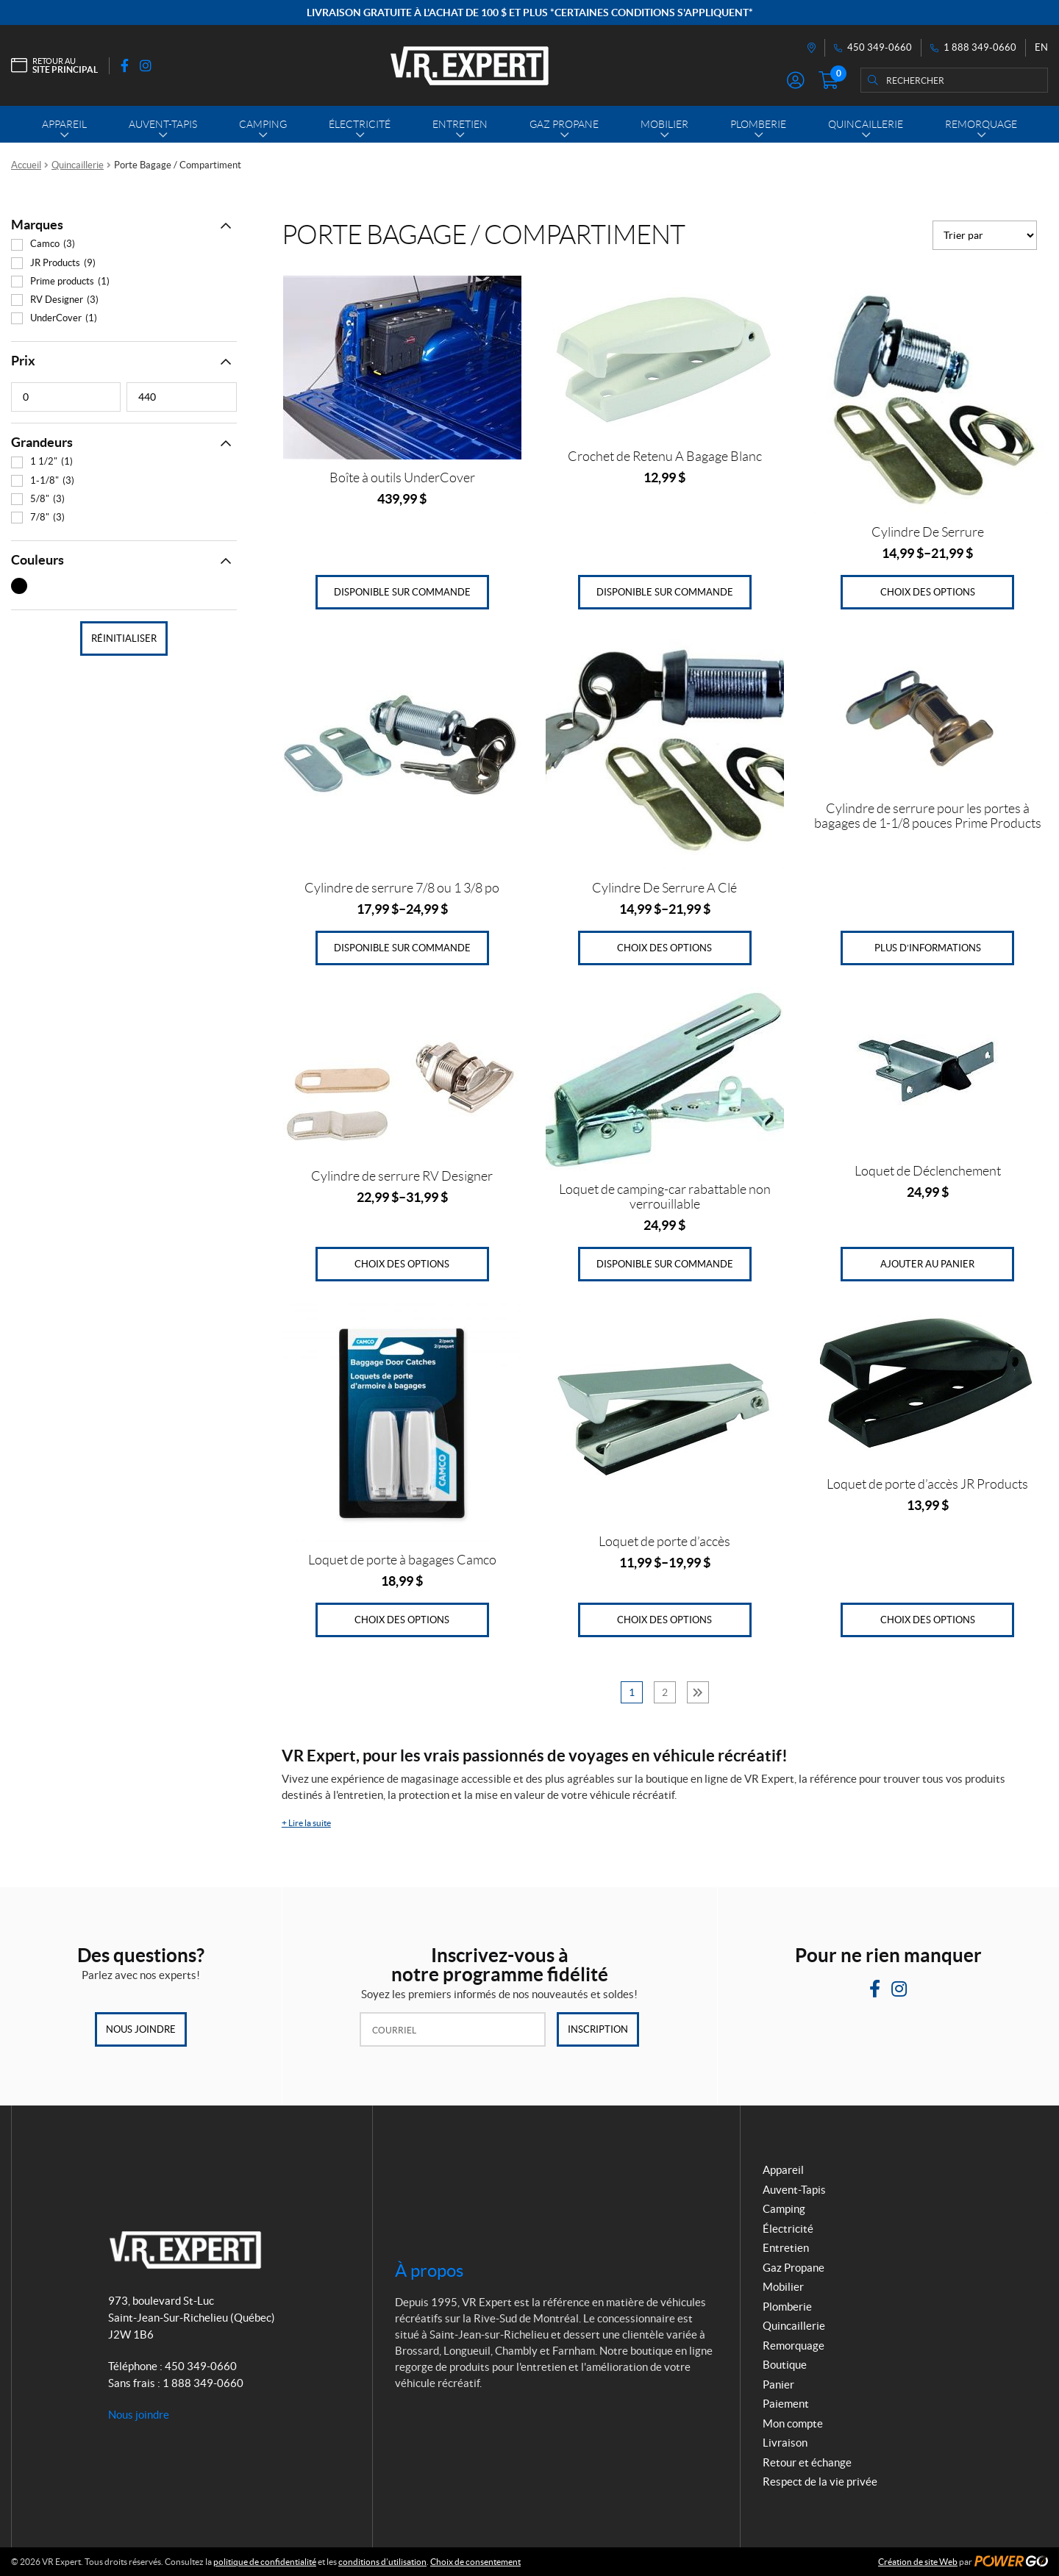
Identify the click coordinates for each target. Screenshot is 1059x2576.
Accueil (26, 165)
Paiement (786, 2403)
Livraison (785, 2442)
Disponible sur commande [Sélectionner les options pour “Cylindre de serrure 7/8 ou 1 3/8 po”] (402, 948)
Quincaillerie (77, 165)
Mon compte (793, 2423)
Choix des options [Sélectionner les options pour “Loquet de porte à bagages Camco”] (401, 1619)
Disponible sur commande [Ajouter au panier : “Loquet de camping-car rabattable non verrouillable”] (664, 1264)
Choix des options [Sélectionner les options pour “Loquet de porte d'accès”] (664, 1619)
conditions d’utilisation (382, 2561)
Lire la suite (306, 1823)
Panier (778, 2384)
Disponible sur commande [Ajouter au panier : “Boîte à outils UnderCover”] (402, 592)
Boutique (785, 2364)
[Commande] (985, 235)
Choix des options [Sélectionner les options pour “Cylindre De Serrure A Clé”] (664, 948)
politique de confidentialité (264, 2561)
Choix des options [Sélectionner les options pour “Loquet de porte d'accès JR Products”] (927, 1619)
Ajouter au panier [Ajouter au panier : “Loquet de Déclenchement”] (927, 1264)
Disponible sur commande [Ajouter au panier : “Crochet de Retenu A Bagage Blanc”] (664, 592)
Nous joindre (141, 2029)
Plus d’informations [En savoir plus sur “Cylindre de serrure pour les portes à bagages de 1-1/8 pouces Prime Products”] (927, 948)
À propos (429, 2270)
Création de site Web (918, 2561)
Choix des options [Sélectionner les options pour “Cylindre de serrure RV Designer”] (401, 1264)
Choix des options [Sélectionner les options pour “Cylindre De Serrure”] (927, 592)
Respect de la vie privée (820, 2481)
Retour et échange (807, 2462)
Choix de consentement (475, 2561)
